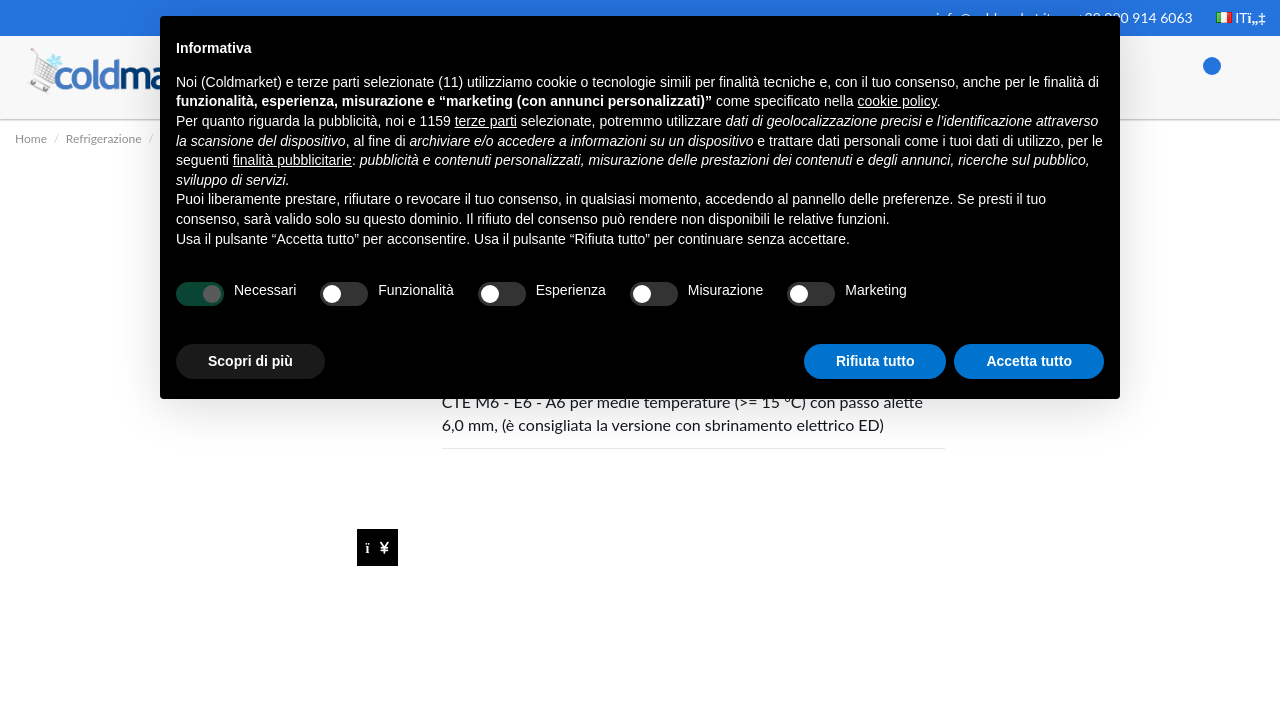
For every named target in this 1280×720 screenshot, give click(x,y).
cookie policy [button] (897, 101)
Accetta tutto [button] (1029, 361)
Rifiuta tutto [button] (875, 361)
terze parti (486, 121)
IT (1240, 17)
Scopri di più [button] (250, 361)
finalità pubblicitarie (292, 160)
